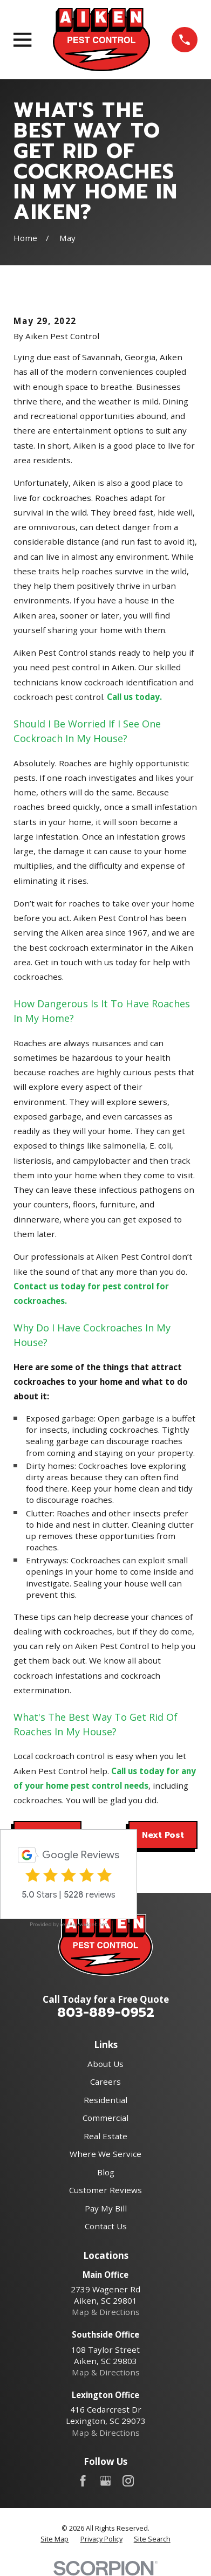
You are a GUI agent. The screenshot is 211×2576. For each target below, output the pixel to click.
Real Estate (105, 2136)
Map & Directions (106, 2311)
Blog (105, 2172)
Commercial (105, 2117)
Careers (105, 2081)
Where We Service (105, 2153)
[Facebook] (83, 2480)
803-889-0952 (105, 2012)
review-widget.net (83, 1924)
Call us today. (134, 696)
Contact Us (106, 2226)
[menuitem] (54, 2539)
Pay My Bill (106, 2208)
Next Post (163, 1835)
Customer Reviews (105, 2190)
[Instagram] (128, 2480)
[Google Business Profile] (105, 2480)
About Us (105, 2063)
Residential (105, 2099)
